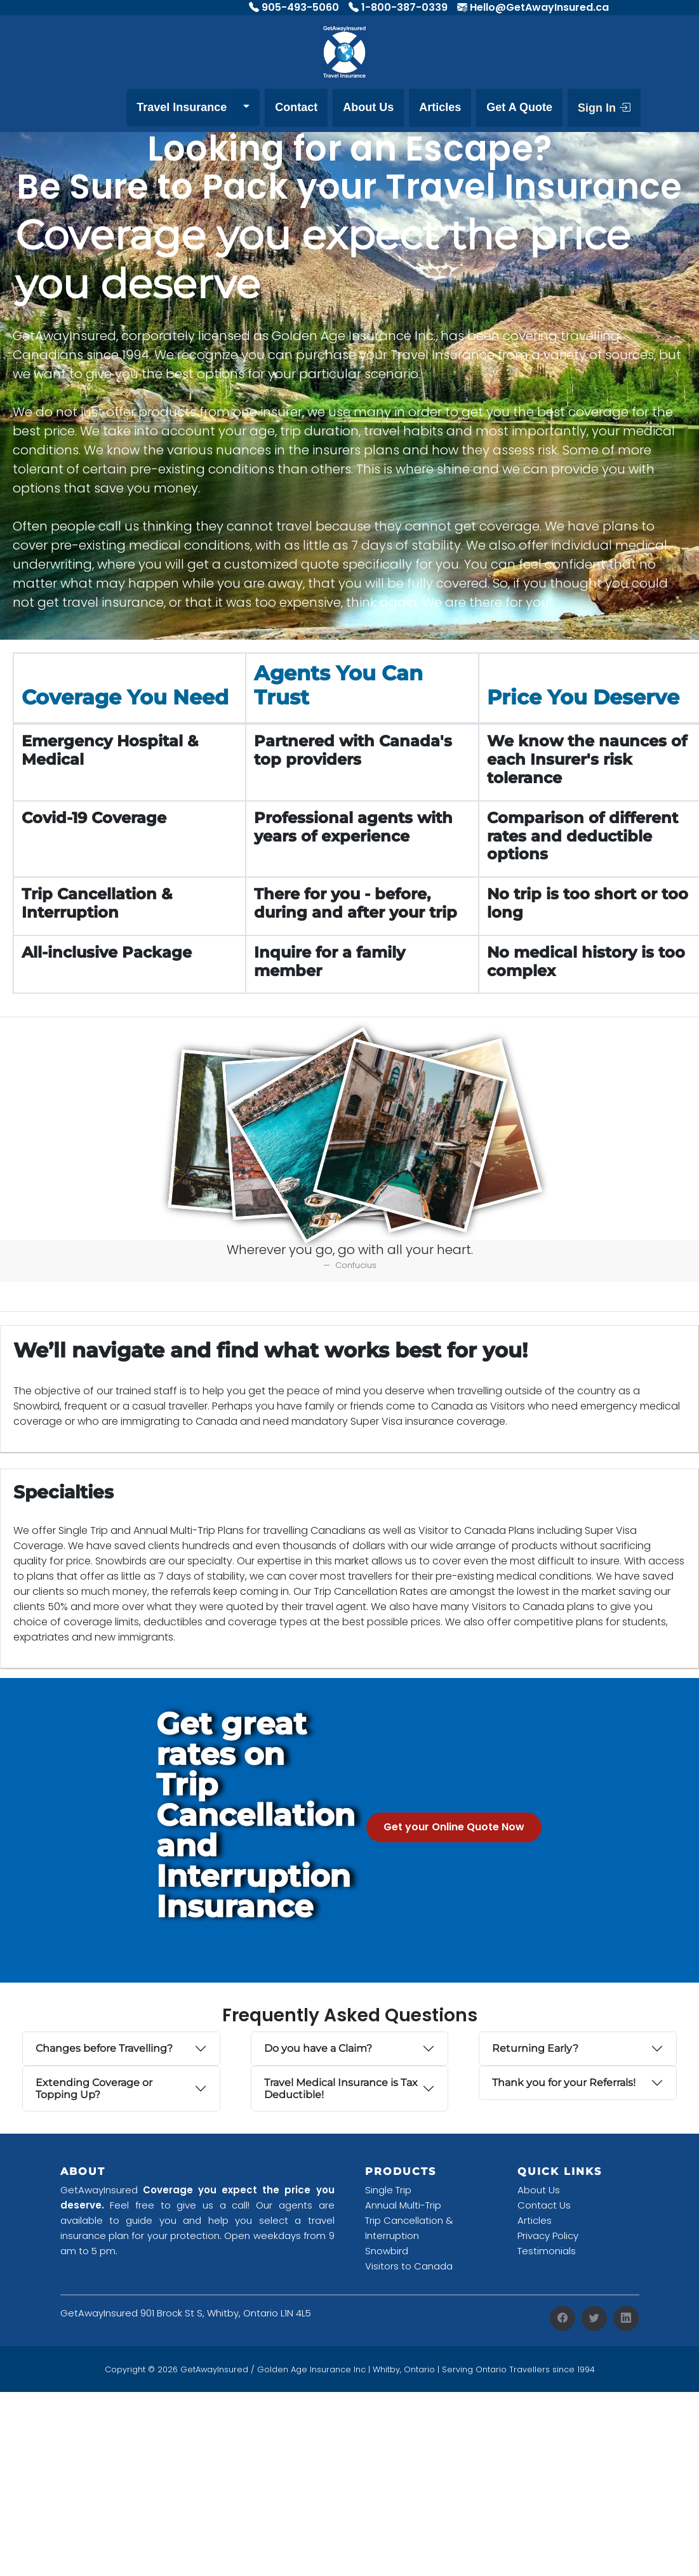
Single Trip (388, 2189)
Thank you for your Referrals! (564, 2083)
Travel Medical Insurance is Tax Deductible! (341, 2089)
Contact (296, 107)
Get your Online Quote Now (453, 1827)
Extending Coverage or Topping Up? (94, 2089)
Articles (440, 107)
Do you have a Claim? (318, 2048)
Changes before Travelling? (104, 2048)
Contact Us (544, 2205)
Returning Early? (535, 2048)
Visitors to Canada (409, 2266)
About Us (368, 107)
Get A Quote (519, 107)
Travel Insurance (181, 107)
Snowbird (386, 2250)
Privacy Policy (547, 2235)
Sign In (604, 108)
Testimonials (546, 2250)
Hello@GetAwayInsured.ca (539, 7)
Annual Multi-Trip (403, 2205)
